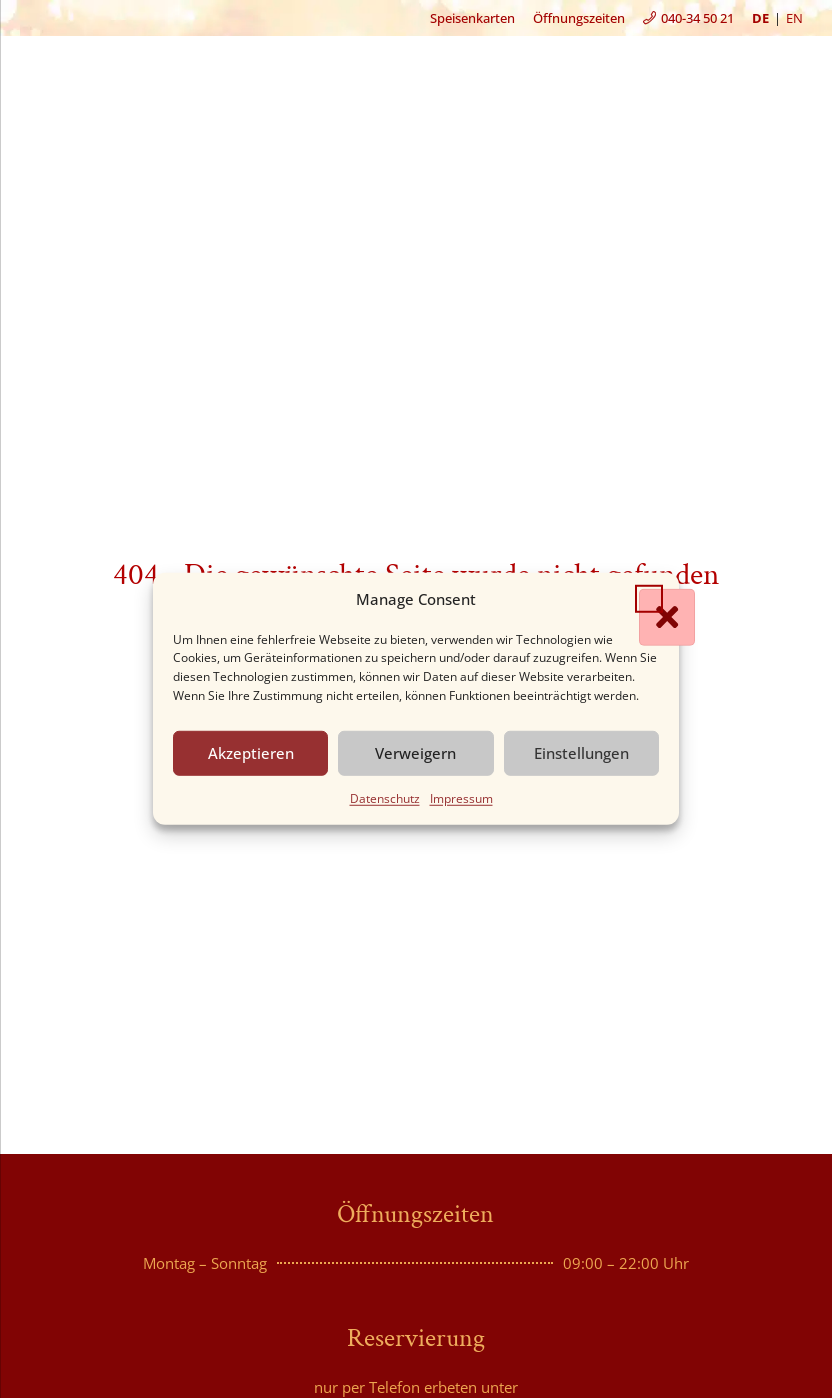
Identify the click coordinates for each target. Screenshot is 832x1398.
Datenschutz (385, 798)
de (760, 18)
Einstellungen (581, 753)
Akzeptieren (251, 753)
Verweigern (415, 753)
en (794, 18)
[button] (649, 599)
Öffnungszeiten (579, 18)
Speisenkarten (472, 18)
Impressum (461, 798)
